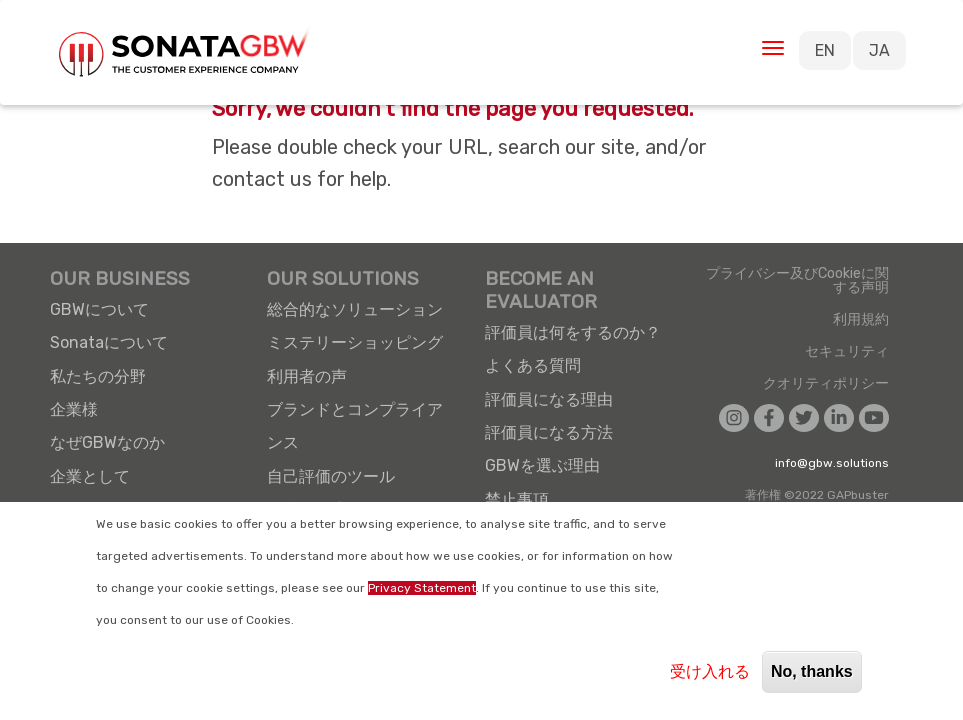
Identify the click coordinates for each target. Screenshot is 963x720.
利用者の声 (307, 376)
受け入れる (710, 671)
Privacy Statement (422, 588)
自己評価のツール (331, 476)
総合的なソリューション (355, 309)
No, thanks (812, 671)
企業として (90, 476)
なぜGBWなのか (107, 442)
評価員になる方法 (549, 432)
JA (879, 50)
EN (825, 50)
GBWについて (99, 309)
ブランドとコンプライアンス (355, 426)
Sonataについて (109, 342)
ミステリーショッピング (355, 342)
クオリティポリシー (826, 384)
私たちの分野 (98, 376)
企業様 (74, 409)
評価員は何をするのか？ (573, 332)
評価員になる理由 (549, 399)
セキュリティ (847, 352)
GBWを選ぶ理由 (542, 465)
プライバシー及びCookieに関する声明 (797, 281)
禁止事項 (517, 499)
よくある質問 (533, 365)
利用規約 (861, 320)
